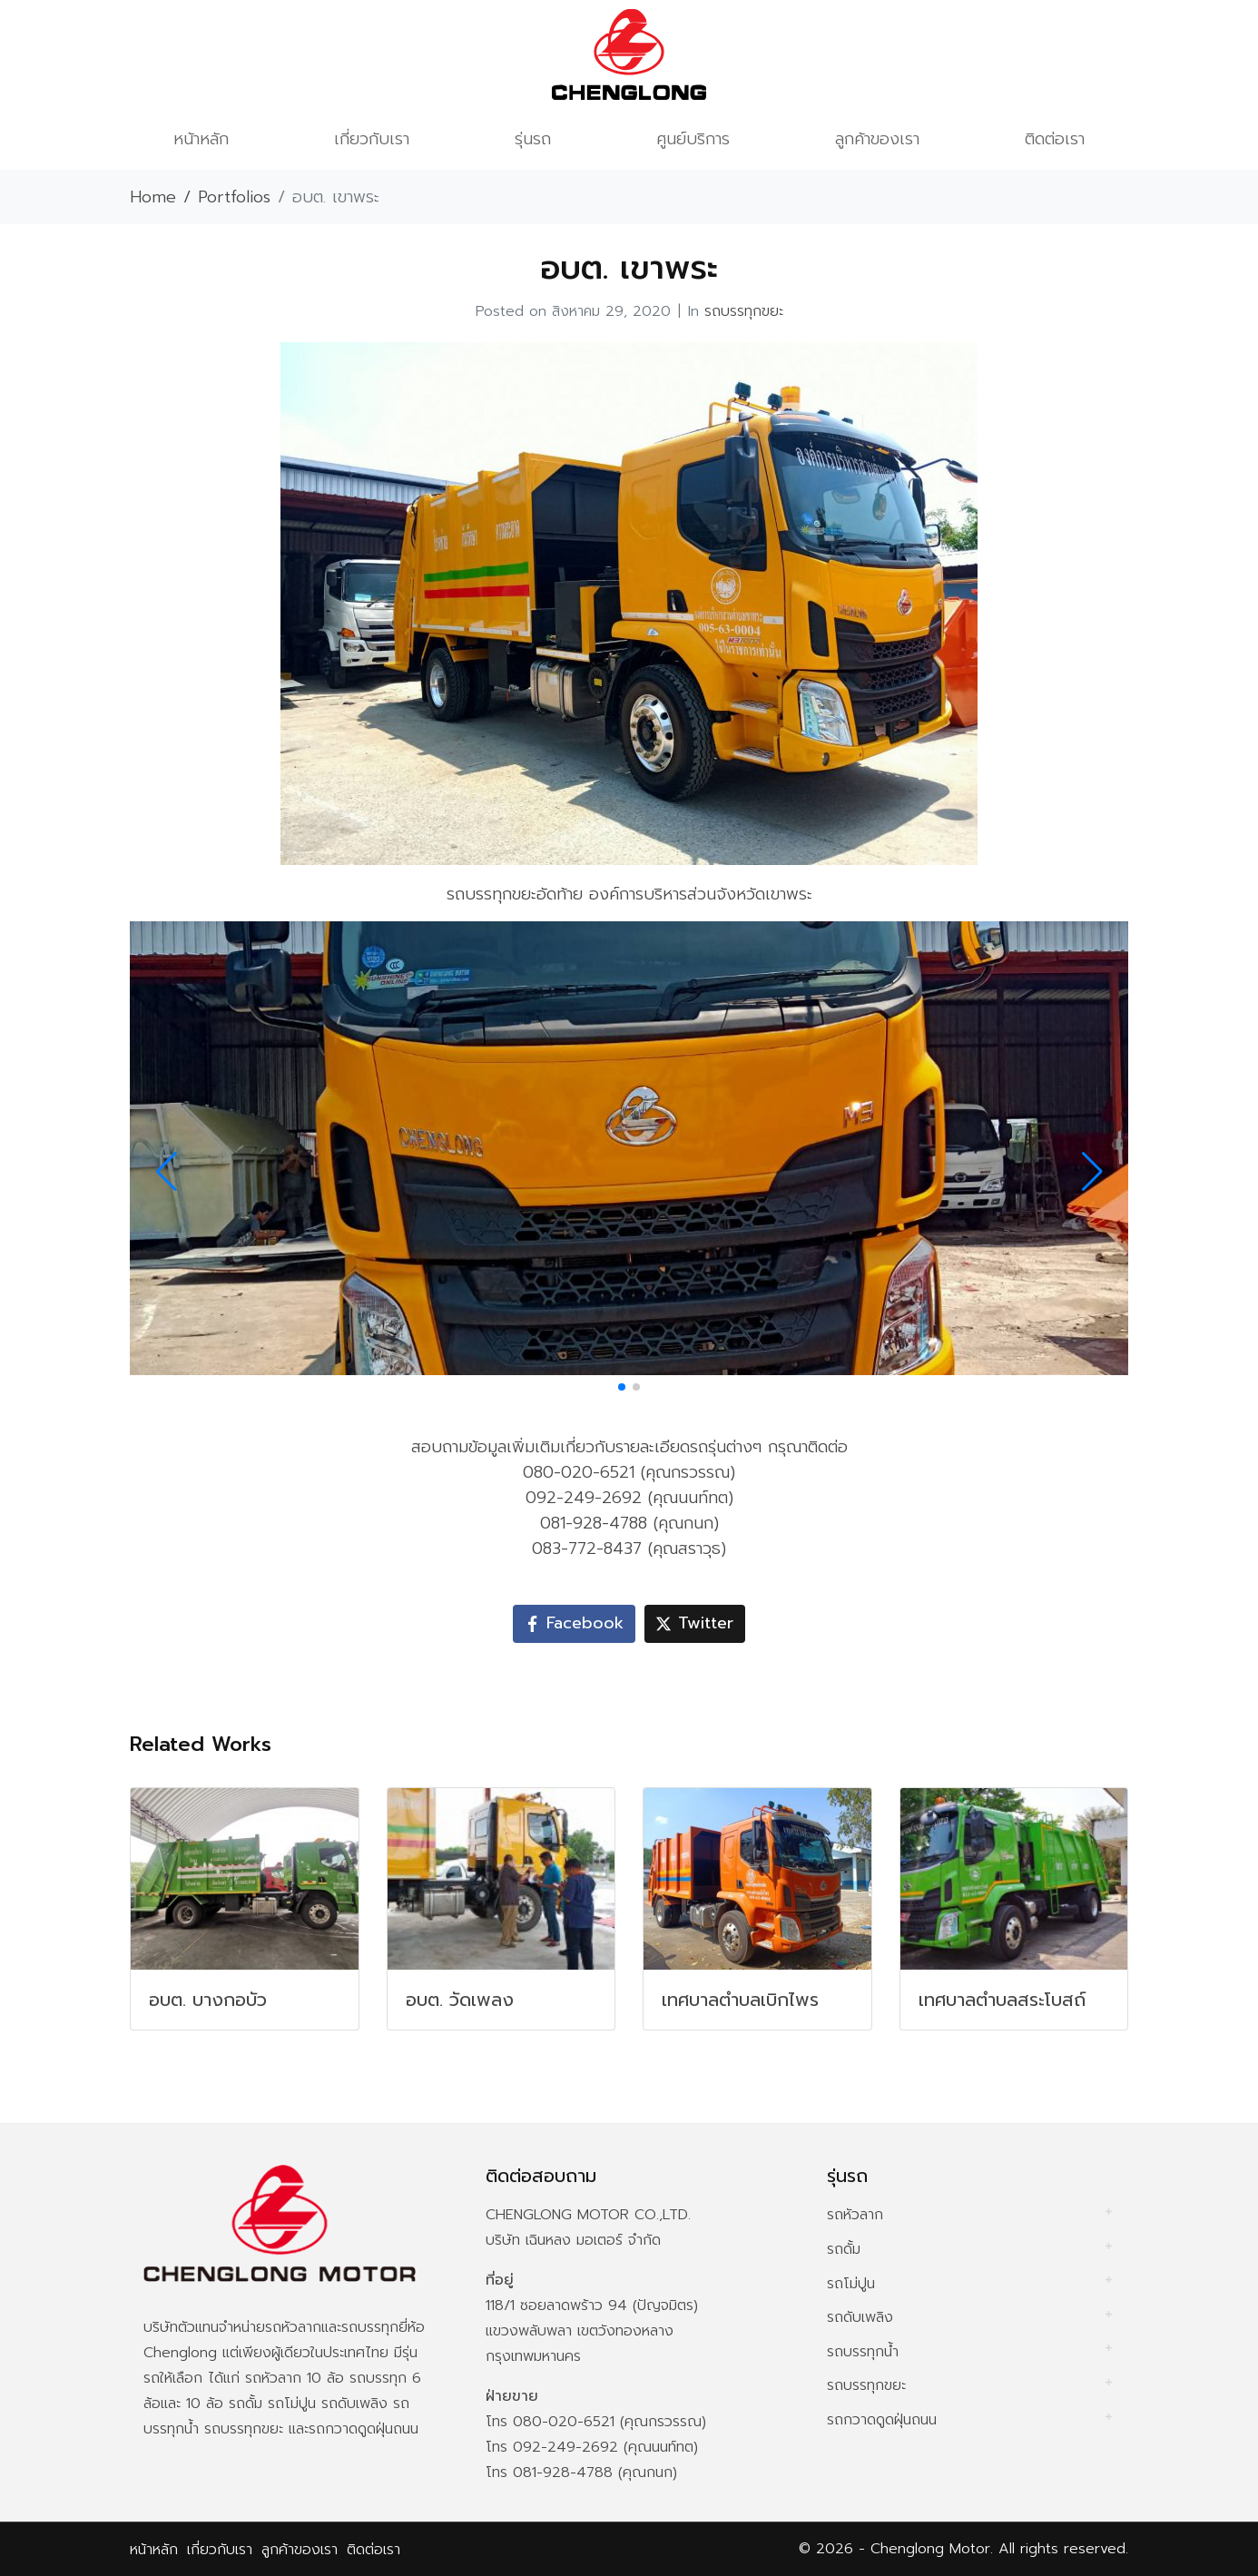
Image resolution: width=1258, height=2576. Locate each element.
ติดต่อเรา (1055, 139)
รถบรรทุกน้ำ (863, 2352)
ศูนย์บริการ (693, 139)
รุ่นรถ (533, 139)
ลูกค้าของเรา (877, 139)
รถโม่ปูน (851, 2284)
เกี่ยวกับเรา (371, 139)
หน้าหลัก (201, 139)
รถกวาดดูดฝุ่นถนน (882, 2420)
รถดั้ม (843, 2249)
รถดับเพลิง (860, 2317)
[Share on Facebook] (574, 1624)
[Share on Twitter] (694, 1624)
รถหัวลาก (855, 2215)
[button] (621, 1387)
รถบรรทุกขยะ (743, 311)
